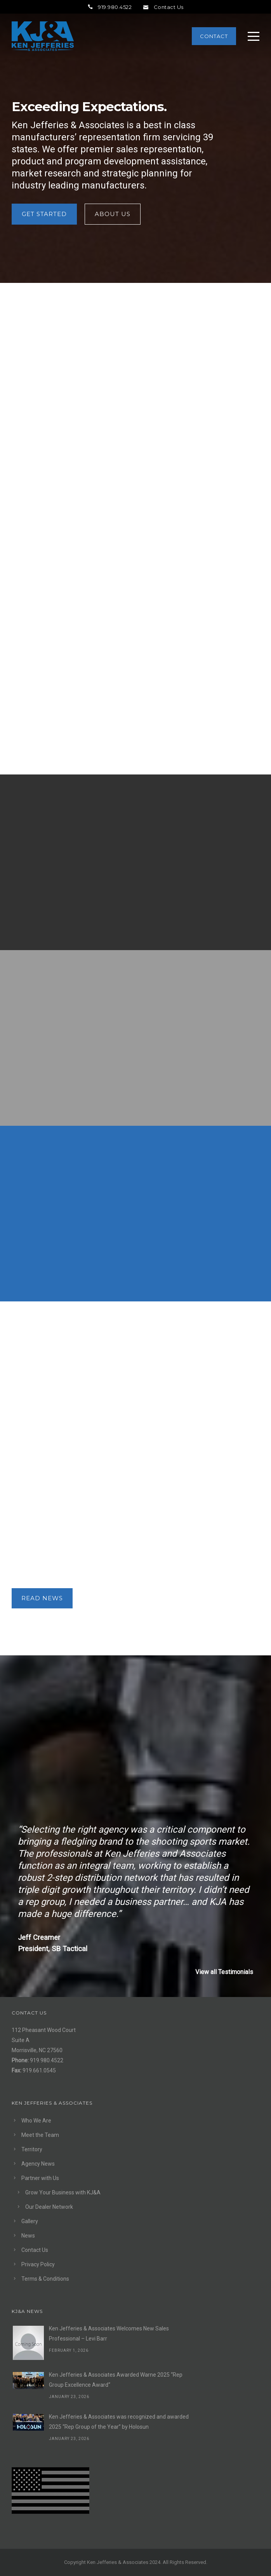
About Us (112, 214)
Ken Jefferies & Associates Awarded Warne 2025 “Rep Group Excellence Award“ (115, 2380)
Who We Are (36, 2120)
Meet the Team (40, 2135)
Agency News (38, 2164)
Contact (214, 36)
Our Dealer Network (49, 2207)
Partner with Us (40, 2178)
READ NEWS (42, 1598)
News (28, 2235)
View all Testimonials (224, 1972)
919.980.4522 (110, 7)
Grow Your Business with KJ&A (63, 2192)
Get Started (44, 214)
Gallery (29, 2221)
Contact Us (163, 7)
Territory (31, 2149)
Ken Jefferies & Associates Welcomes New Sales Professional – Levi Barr (109, 2333)
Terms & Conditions (45, 2279)
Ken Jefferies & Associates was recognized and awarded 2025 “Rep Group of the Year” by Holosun (119, 2422)
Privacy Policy (38, 2264)
